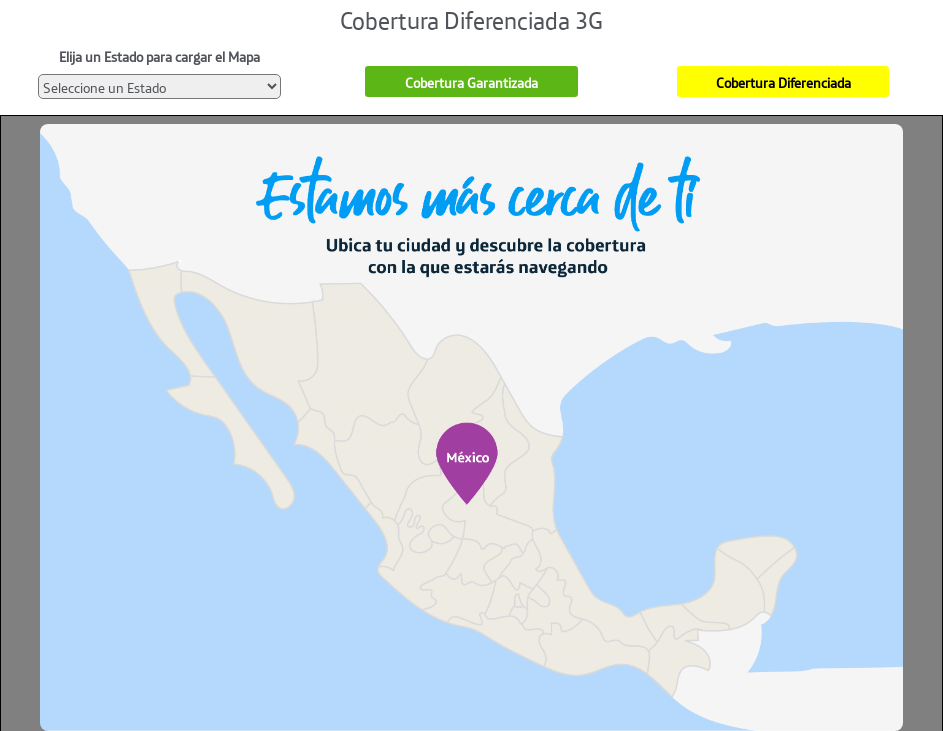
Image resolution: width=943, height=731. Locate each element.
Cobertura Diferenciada (783, 81)
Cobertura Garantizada (471, 81)
